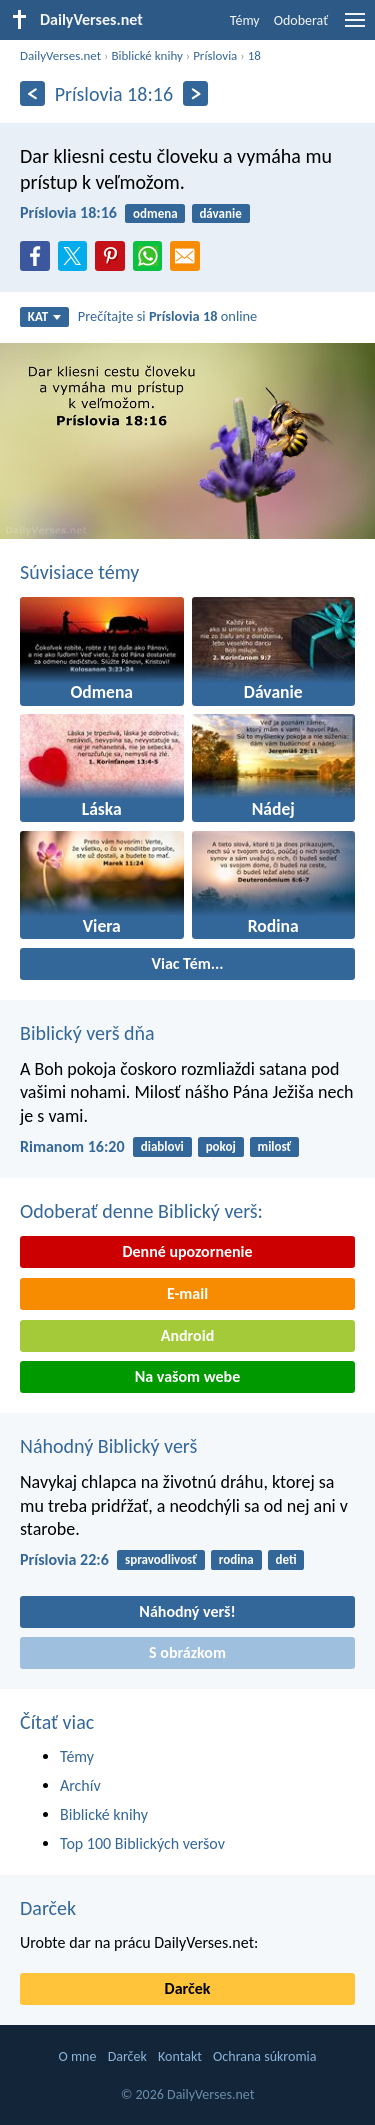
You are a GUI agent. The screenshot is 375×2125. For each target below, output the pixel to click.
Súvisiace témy (79, 572)
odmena (155, 213)
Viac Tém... (187, 963)
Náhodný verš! (187, 1611)
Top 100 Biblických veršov (142, 1843)
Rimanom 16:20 (72, 1146)
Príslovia (215, 55)
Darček (48, 1908)
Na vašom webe (187, 1376)
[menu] (355, 27)
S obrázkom (187, 1652)
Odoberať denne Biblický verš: (141, 1211)
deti (286, 1559)
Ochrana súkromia (264, 2056)
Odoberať (301, 20)
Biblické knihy (146, 55)
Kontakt (180, 2056)
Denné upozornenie (187, 1251)
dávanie (220, 213)
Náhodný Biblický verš (108, 1446)
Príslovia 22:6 (64, 1559)
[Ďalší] (195, 93)
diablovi (162, 1146)
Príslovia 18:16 (68, 212)
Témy (245, 20)
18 (254, 55)
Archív (80, 1785)
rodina (236, 1559)
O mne (77, 2056)
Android (187, 1335)
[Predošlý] (32, 93)
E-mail (187, 1293)
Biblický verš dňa (87, 1033)
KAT (45, 316)
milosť (275, 1146)
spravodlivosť (161, 1559)
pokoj (221, 1146)
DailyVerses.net (60, 55)
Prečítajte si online (167, 316)
